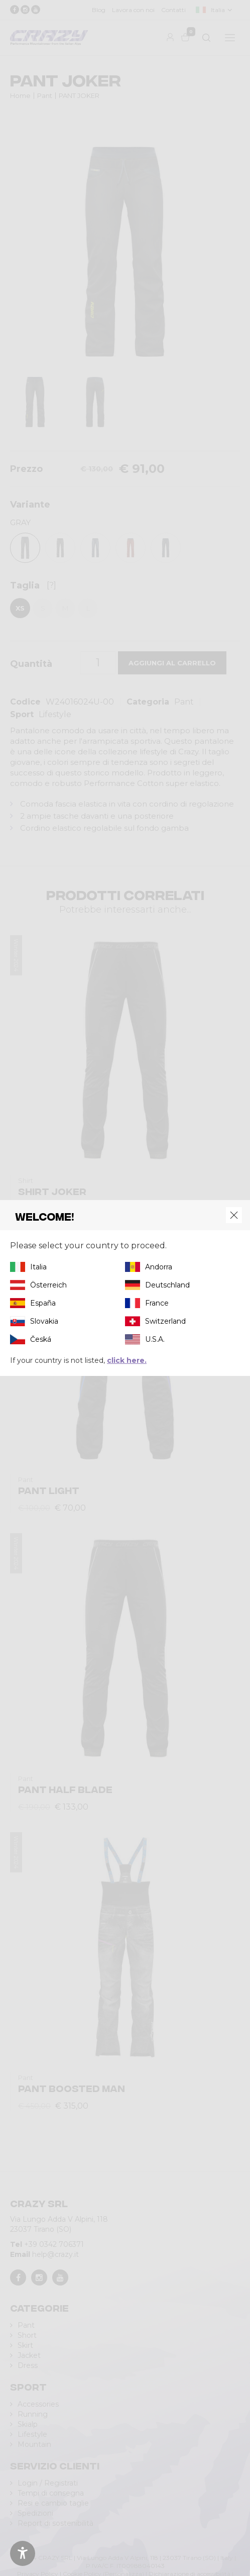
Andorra (158, 1266)
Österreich (48, 1285)
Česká (40, 1339)
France (157, 1303)
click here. (127, 1360)
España (43, 1303)
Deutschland (167, 1285)
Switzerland (165, 1321)
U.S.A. (155, 1339)
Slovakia (44, 1321)
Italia (38, 1266)
